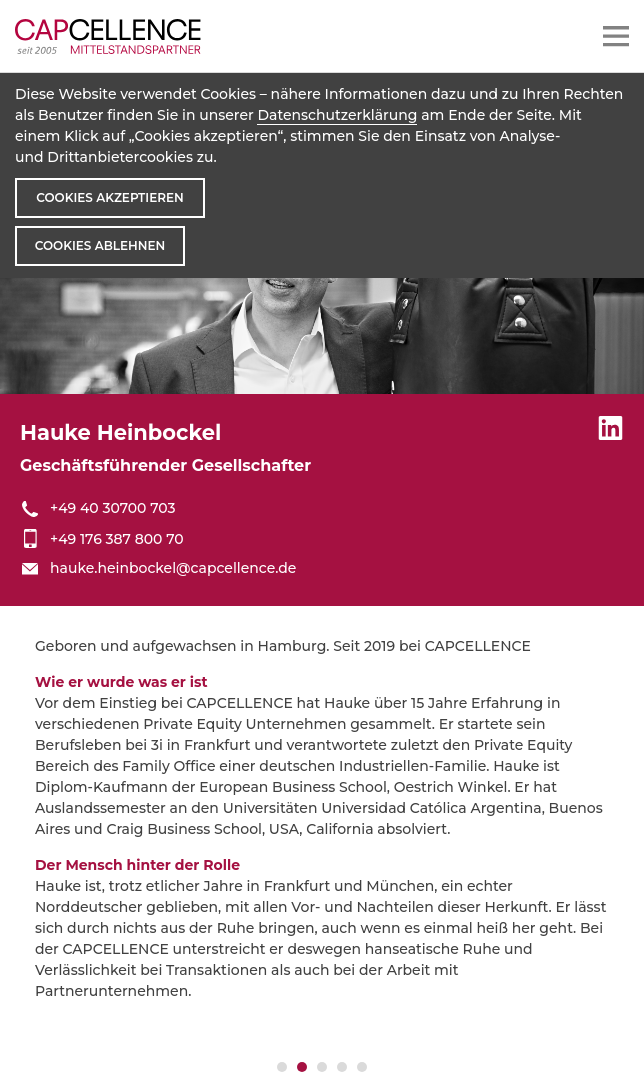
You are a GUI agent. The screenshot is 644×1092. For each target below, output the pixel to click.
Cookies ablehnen (100, 245)
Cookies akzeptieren (109, 197)
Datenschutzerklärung (337, 115)
